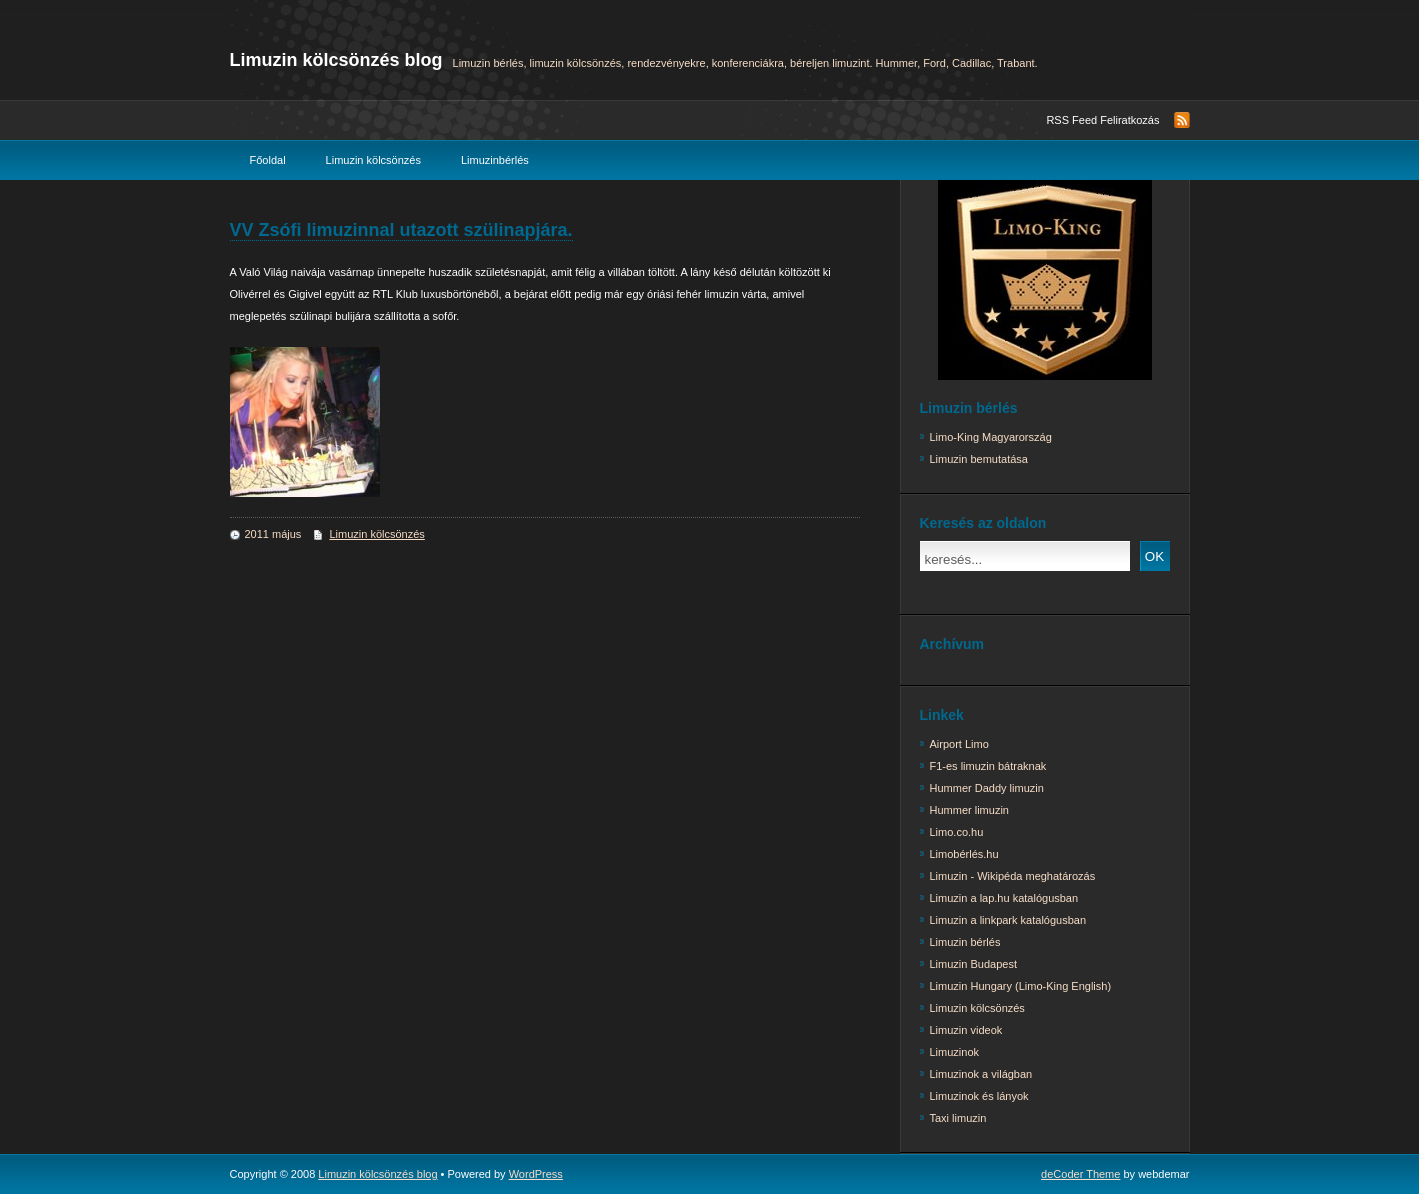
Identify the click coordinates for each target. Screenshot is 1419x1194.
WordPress (536, 1174)
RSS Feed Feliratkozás (1102, 120)
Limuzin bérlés (965, 942)
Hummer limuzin (969, 810)
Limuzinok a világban (981, 1074)
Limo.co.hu (957, 832)
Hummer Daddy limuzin (987, 788)
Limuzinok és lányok (979, 1096)
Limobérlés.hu (964, 854)
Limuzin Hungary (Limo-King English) (1021, 986)
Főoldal (268, 160)
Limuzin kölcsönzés (373, 160)
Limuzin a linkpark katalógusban (1008, 920)
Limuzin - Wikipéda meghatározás (1013, 876)
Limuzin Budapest (973, 964)
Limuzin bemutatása (979, 459)
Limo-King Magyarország (991, 437)
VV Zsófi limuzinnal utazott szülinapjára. (401, 230)
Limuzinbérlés (495, 160)
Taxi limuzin (958, 1118)
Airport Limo (959, 744)
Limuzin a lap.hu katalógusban (1004, 898)
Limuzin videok (966, 1030)
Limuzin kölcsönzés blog (336, 60)
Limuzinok (955, 1052)
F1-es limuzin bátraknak (988, 766)
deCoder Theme (1080, 1174)
